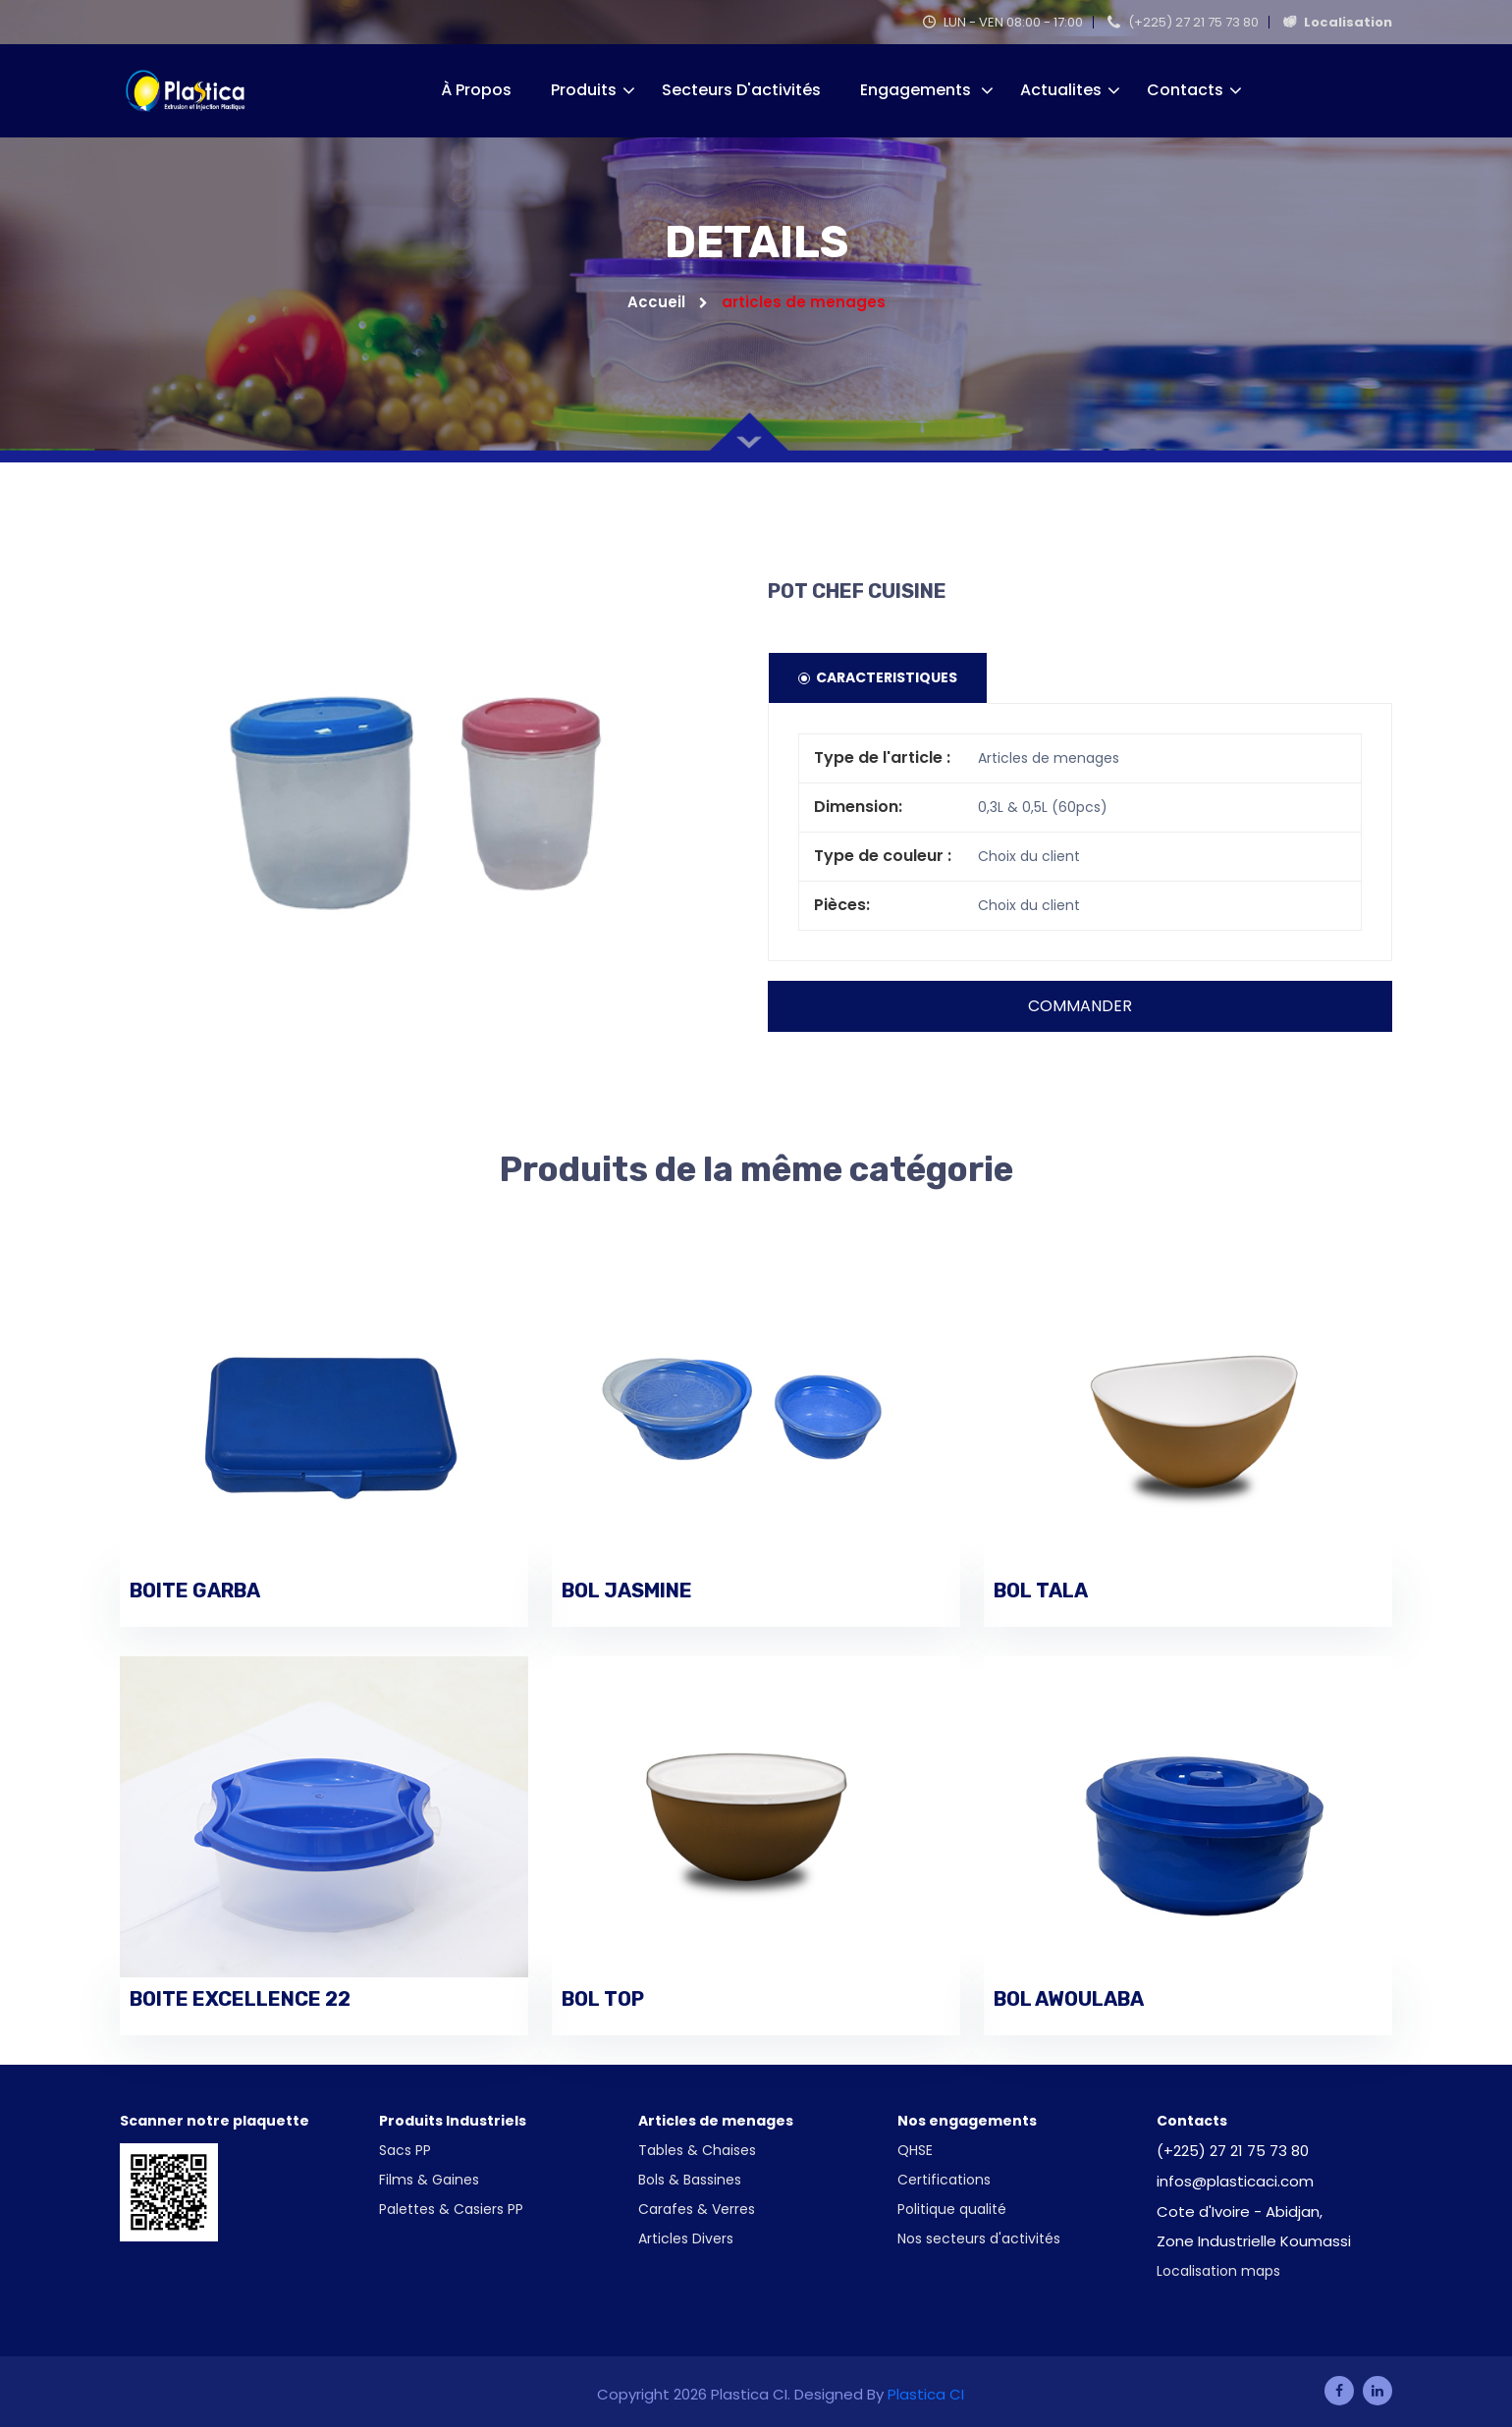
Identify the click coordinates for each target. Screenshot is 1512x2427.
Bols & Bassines (689, 2179)
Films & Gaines (429, 2179)
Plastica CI (926, 2394)
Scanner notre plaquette (214, 2121)
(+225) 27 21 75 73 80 (1183, 22)
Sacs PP (405, 2150)
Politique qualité (951, 2209)
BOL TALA (1041, 1590)
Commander (1080, 1006)
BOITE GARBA (195, 1590)
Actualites (1061, 90)
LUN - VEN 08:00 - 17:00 (1003, 22)
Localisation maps (1218, 2271)
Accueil (667, 302)
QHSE (915, 2150)
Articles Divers (685, 2238)
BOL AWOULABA (1069, 1999)
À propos (476, 90)
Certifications (944, 2179)
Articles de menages (715, 2121)
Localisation (1337, 22)
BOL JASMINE (627, 1590)
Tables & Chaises (697, 2150)
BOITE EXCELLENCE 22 (240, 1999)
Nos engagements (967, 2121)
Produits (584, 90)
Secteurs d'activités (741, 90)
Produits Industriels (452, 2121)
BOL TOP (603, 1999)
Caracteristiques (877, 677)
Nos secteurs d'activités (978, 2238)
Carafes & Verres (696, 2209)
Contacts (1185, 90)
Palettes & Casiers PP (451, 2209)
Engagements (917, 90)
